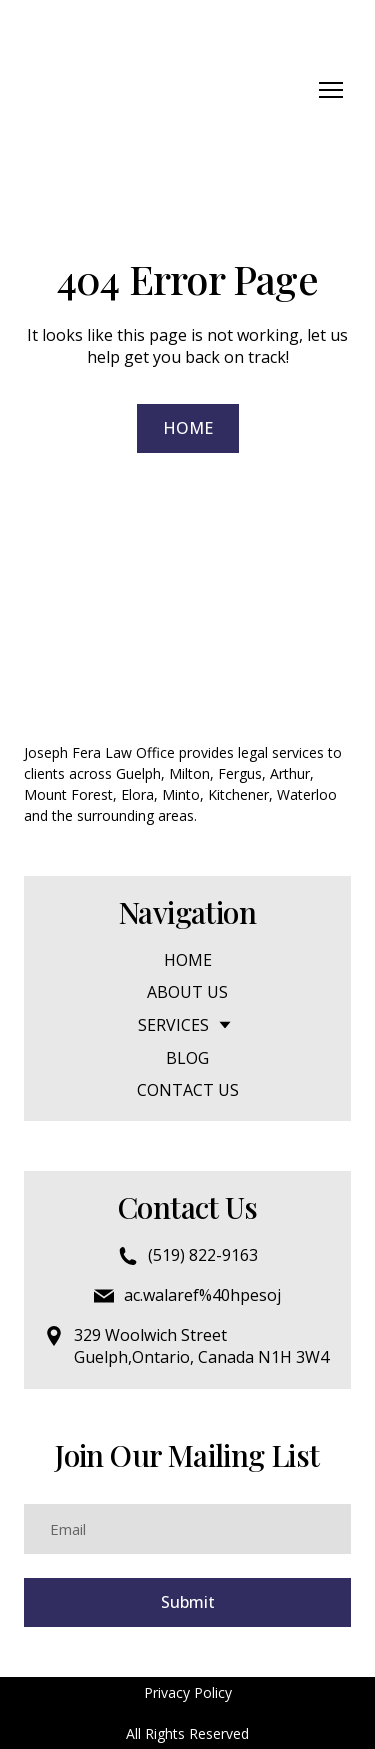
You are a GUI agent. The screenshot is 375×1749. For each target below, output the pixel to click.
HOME (188, 960)
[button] (188, 428)
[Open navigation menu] (331, 90)
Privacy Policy (188, 1692)
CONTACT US (188, 1090)
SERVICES (173, 1025)
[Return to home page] (115, 89)
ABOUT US (187, 992)
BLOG (187, 1058)
